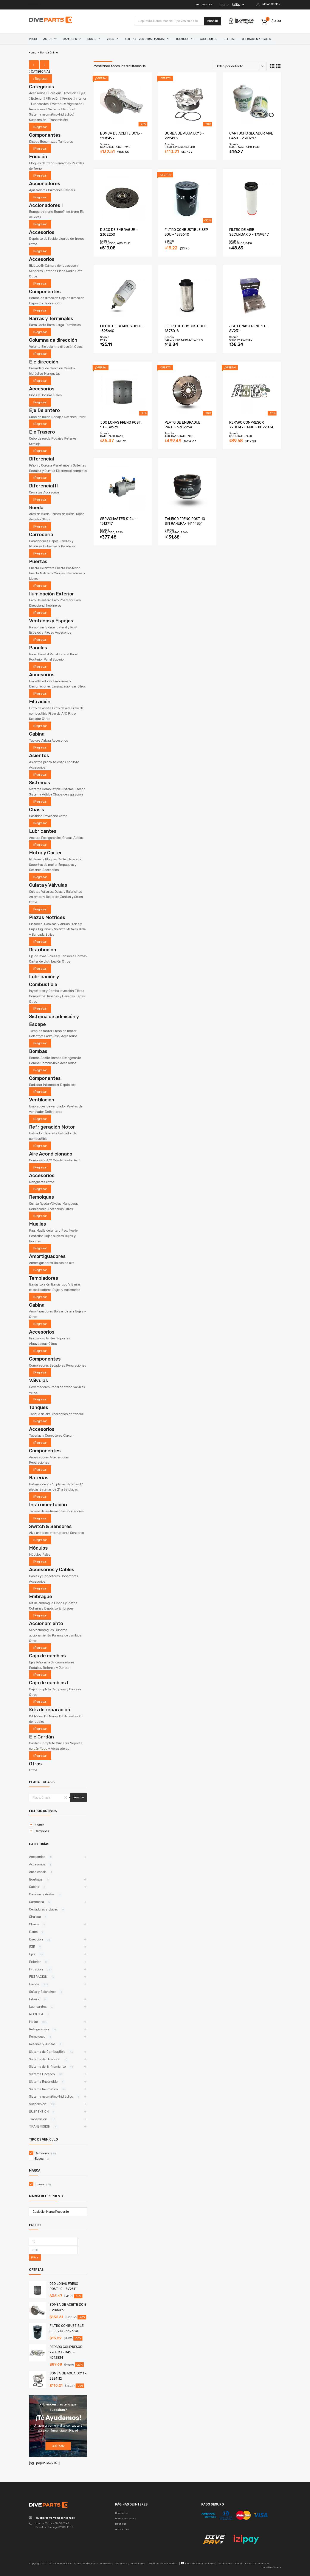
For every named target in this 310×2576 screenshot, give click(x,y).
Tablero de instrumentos (47, 1511)
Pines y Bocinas (41, 395)
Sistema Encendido (43, 2082)
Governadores (40, 1387)
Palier (81, 417)
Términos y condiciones (130, 2563)
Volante (35, 347)
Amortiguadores (41, 1263)
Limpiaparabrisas (65, 686)
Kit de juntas (69, 1716)
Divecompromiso (125, 2518)
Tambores (65, 142)
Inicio (33, 39)
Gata (78, 271)
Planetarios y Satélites (69, 465)
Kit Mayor (36, 1716)
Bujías (49, 934)
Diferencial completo (71, 471)
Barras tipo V (61, 1284)
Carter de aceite (69, 859)
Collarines (36, 1608)
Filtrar (35, 2257)
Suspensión (39, 120)
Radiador (36, 1085)
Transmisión (58, 120)
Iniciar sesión (271, 4)
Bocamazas (49, 142)
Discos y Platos (65, 1603)
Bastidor (35, 816)
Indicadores (75, 1511)
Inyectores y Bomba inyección (52, 991)
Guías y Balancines (42, 1992)
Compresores (39, 1365)
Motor (57, 104)
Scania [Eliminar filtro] (39, 1825)
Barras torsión (40, 1284)
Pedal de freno (62, 1387)
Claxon (68, 1436)
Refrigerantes (51, 838)
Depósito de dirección (45, 303)
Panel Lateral (60, 654)
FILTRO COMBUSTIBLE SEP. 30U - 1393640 (67, 2328)
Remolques (38, 109)
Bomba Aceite (40, 1058)
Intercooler (51, 1085)
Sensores (77, 1533)
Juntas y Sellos (71, 897)
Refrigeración (73, 104)
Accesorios (208, 39)
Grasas (67, 838)
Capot (54, 541)
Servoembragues (42, 1630)
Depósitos (68, 1085)
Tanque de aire (40, 1414)
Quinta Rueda (39, 1204)
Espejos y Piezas (41, 632)
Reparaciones (76, 1365)
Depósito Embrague (59, 1608)
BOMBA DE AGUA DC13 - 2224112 (68, 2376)
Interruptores (60, 1533)
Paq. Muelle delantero (45, 1230)
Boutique (185, 39)
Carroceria (36, 1902)
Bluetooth (37, 266)
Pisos (61, 271)
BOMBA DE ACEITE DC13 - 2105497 (68, 2307)
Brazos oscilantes (42, 1338)
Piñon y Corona (41, 465)
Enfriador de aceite (43, 1133)
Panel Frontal (39, 654)
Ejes (32, 1662)
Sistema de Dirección (44, 2059)
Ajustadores (38, 190)
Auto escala (37, 1872)
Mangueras (37, 1182)
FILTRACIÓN (38, 1977)
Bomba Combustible (44, 1063)
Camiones (72, 39)
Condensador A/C (66, 1160)
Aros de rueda (39, 514)
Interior (34, 1999)
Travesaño (50, 816)
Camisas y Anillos (42, 1894)
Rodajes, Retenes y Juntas (49, 1668)
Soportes (63, 1338)
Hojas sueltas (54, 1236)
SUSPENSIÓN (39, 2112)
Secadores (58, 1365)
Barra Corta (38, 325)
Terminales (73, 325)
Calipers (69, 190)
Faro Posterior (63, 600)
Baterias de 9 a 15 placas (48, 1484)
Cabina (34, 1887)
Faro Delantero (40, 600)
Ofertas (230, 39)
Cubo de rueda (40, 417)
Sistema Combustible (45, 789)
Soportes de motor (43, 865)
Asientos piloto (40, 762)
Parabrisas (37, 627)
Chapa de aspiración (68, 794)
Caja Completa (40, 1689)
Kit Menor (51, 1716)
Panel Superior (54, 659)
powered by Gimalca (270, 2567)
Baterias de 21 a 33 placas (58, 1489)
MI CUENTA (34, 4)
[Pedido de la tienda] (240, 66)
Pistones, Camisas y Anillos (50, 924)
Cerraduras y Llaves (43, 1909)
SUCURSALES (203, 4)
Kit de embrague (41, 1603)
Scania (39, 2184)
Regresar (40, 78)
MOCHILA (36, 2014)
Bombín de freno (66, 212)
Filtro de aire (61, 708)
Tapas (80, 996)
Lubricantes (41, 104)
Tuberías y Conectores (46, 1436)
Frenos (68, 98)
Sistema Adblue (41, 794)
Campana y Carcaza (66, 1689)
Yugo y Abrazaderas (54, 1749)
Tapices (34, 740)
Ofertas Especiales (256, 39)
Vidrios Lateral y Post (61, 627)
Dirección (70, 93)
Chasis (34, 1924)
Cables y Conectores (44, 1576)
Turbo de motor (41, 1031)
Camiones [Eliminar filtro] (42, 1831)
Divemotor (121, 2513)
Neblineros (54, 606)
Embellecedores (41, 681)
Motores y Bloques (43, 859)
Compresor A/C (40, 1160)
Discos (34, 142)
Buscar (78, 1797)
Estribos (50, 271)
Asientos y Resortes (44, 897)
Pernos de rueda (62, 514)
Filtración (53, 98)
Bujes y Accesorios (66, 1290)
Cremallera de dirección (46, 368)
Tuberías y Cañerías (61, 996)
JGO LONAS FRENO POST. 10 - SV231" (64, 2286)
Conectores (38, 1209)
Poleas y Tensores (61, 956)
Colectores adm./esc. (45, 1036)
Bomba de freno (41, 212)
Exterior (38, 98)
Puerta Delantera (42, 568)
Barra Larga (56, 325)
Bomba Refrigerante (66, 1058)
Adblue (78, 838)
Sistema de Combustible (47, 2052)
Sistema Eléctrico (61, 109)
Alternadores (59, 1457)
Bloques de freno (42, 163)
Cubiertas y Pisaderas (59, 546)
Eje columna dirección (57, 347)
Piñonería (43, 1662)
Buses (93, 39)
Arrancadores (39, 1457)
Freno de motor (64, 1031)
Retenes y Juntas (42, 2044)
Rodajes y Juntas (42, 471)
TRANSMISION (39, 2126)
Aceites (34, 838)
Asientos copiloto (66, 762)
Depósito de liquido (44, 239)
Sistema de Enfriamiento (47, 2067)
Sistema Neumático (43, 2089)
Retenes (70, 417)
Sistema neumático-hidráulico (51, 114)
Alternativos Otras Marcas (147, 39)
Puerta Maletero (41, 573)
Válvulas (56, 1204)
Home (32, 52)
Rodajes (57, 417)
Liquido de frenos (72, 239)
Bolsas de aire (64, 1263)
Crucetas (36, 492)
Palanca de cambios (66, 1635)
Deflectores (53, 1112)
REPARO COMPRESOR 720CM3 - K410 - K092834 (66, 2352)
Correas (81, 956)
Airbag (46, 740)
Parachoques (38, 541)
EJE (32, 1947)
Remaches (63, 163)
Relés (46, 1555)
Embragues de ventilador (47, 1106)
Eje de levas (38, 956)
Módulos (35, 1555)
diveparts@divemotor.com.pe (55, 2517)
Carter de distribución (45, 961)
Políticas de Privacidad (163, 2563)
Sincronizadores (62, 1662)
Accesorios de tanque (67, 1414)
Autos (49, 39)
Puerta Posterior (67, 568)
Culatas (35, 892)
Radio (70, 271)
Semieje (34, 444)
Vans (112, 39)
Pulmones (55, 190)
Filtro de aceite (40, 708)
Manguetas (52, 374)
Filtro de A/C (58, 714)
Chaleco (35, 1917)
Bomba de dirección (44, 298)
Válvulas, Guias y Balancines (61, 892)
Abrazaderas (38, 1344)
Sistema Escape (73, 789)
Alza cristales (39, 1533)
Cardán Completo (42, 1743)
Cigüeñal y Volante (52, 929)
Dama (33, 1932)
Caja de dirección (71, 298)
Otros (33, 244)
